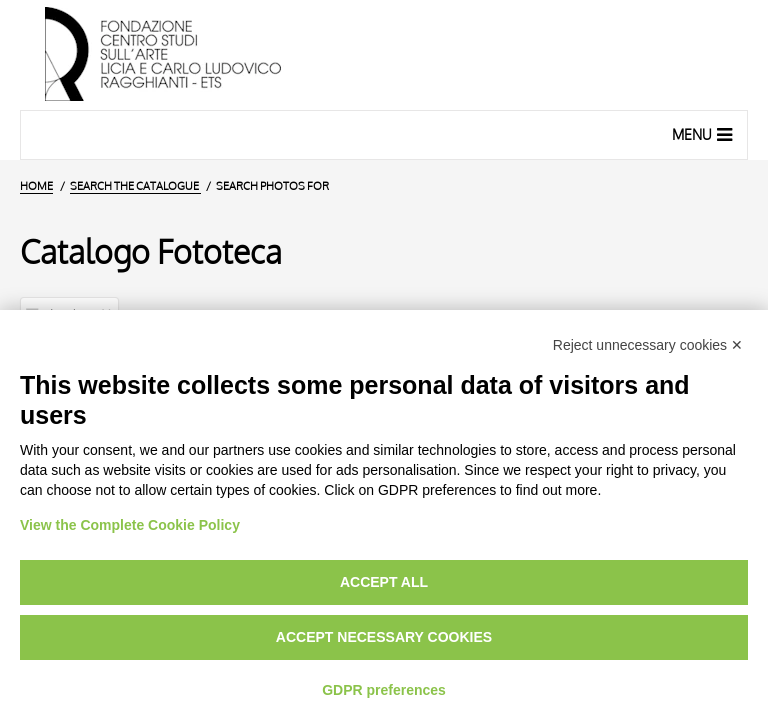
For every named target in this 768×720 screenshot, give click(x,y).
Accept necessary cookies (384, 637)
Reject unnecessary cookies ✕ (648, 345)
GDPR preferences (384, 690)
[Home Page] (384, 55)
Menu (704, 134)
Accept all (384, 582)
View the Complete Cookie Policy (130, 525)
